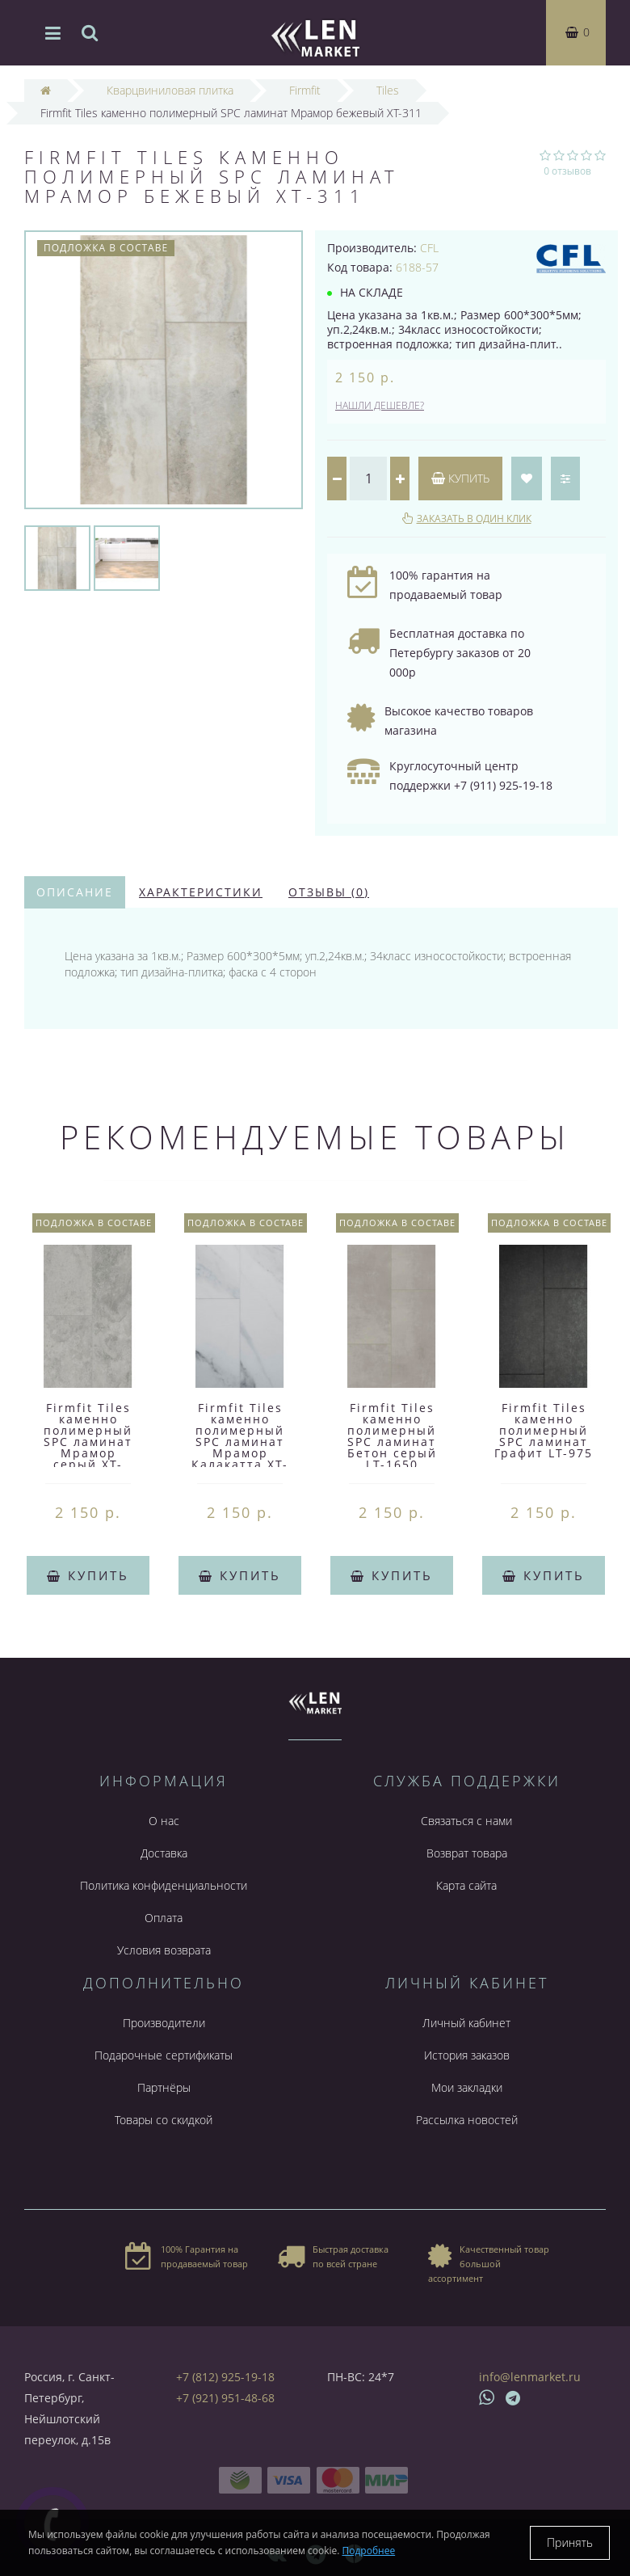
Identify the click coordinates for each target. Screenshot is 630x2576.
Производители (164, 2022)
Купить (460, 478)
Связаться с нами (466, 1820)
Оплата (164, 1917)
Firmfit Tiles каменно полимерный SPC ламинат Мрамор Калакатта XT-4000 (239, 1441)
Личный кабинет (466, 2022)
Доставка (164, 1853)
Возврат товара (466, 1853)
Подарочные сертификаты (163, 2055)
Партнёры (164, 2087)
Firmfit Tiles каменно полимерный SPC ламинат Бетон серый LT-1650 (392, 1436)
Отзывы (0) (328, 892)
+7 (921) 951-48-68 (225, 2397)
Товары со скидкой (163, 2119)
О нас (164, 1820)
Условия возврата (164, 1950)
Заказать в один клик (474, 518)
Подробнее (369, 2550)
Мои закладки (466, 2087)
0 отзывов (567, 171)
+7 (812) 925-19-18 (225, 2376)
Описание (74, 892)
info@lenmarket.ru (530, 2376)
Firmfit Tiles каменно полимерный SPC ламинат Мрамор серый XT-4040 (88, 1441)
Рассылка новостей (467, 2119)
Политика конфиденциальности (163, 1885)
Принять (570, 2542)
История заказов (467, 2055)
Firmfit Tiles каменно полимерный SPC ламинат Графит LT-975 (543, 1430)
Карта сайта (466, 1885)
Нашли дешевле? (379, 405)
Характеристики (200, 892)
